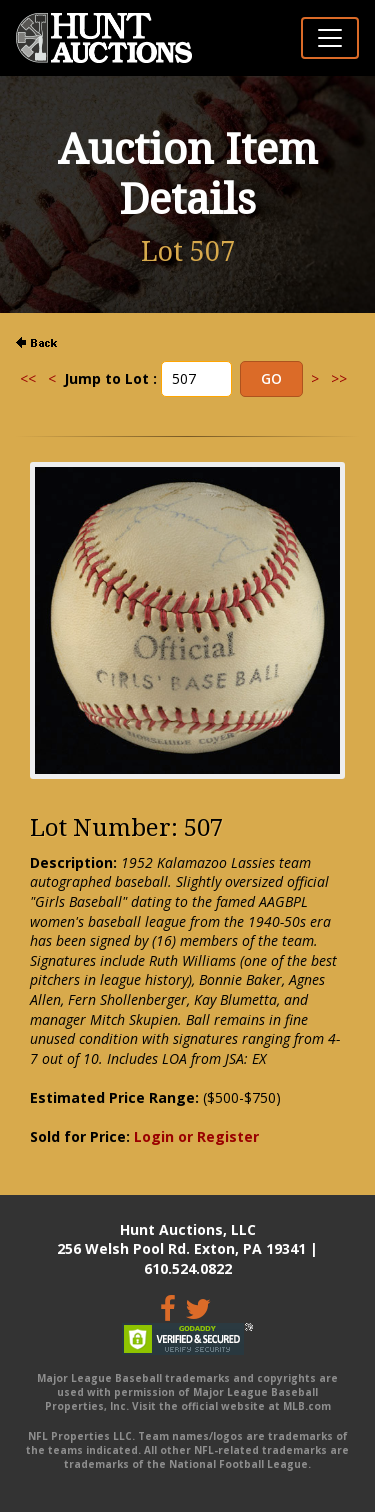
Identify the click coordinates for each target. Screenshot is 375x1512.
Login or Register (196, 1136)
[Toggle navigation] (330, 38)
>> (339, 378)
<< (28, 378)
